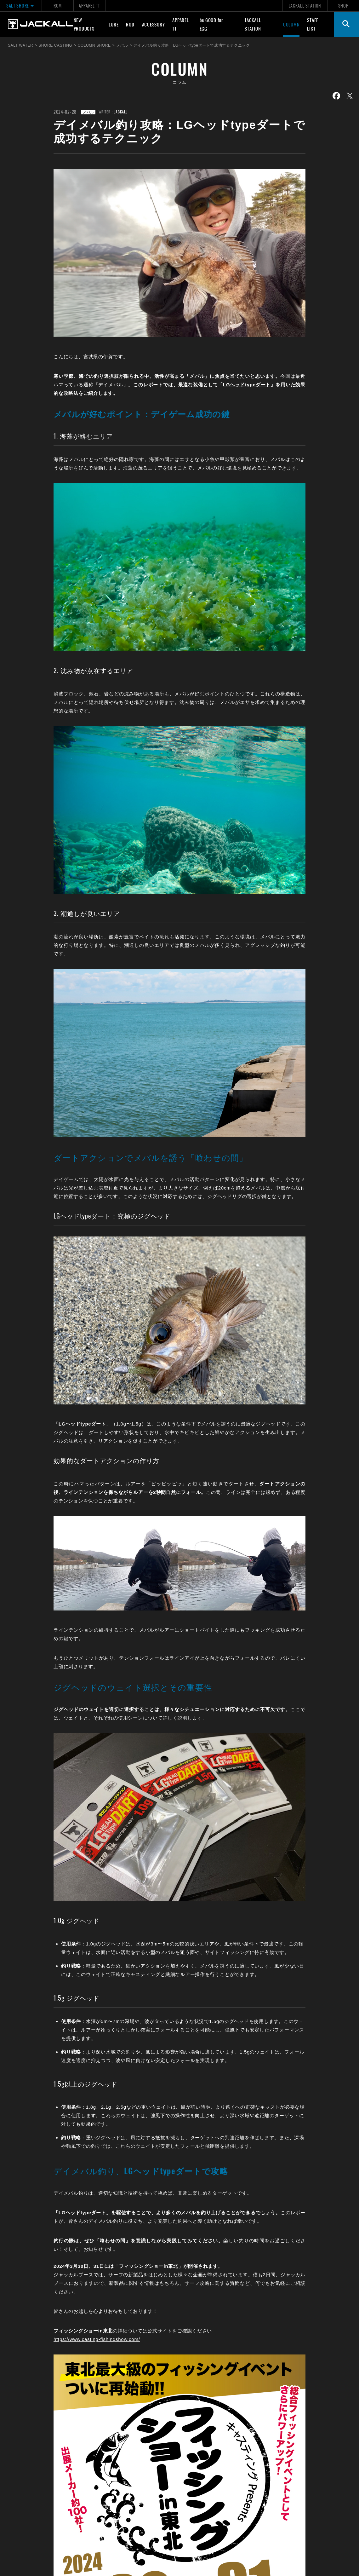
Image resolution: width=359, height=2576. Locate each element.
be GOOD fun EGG (212, 24)
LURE (113, 24)
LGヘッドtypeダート (247, 384)
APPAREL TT (89, 5)
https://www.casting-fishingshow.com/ (97, 2339)
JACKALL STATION (305, 5)
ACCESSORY (153, 24)
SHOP (343, 5)
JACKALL (121, 111)
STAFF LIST (312, 24)
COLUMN (291, 24)
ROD (130, 24)
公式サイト (159, 2330)
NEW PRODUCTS (84, 24)
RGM (57, 5)
